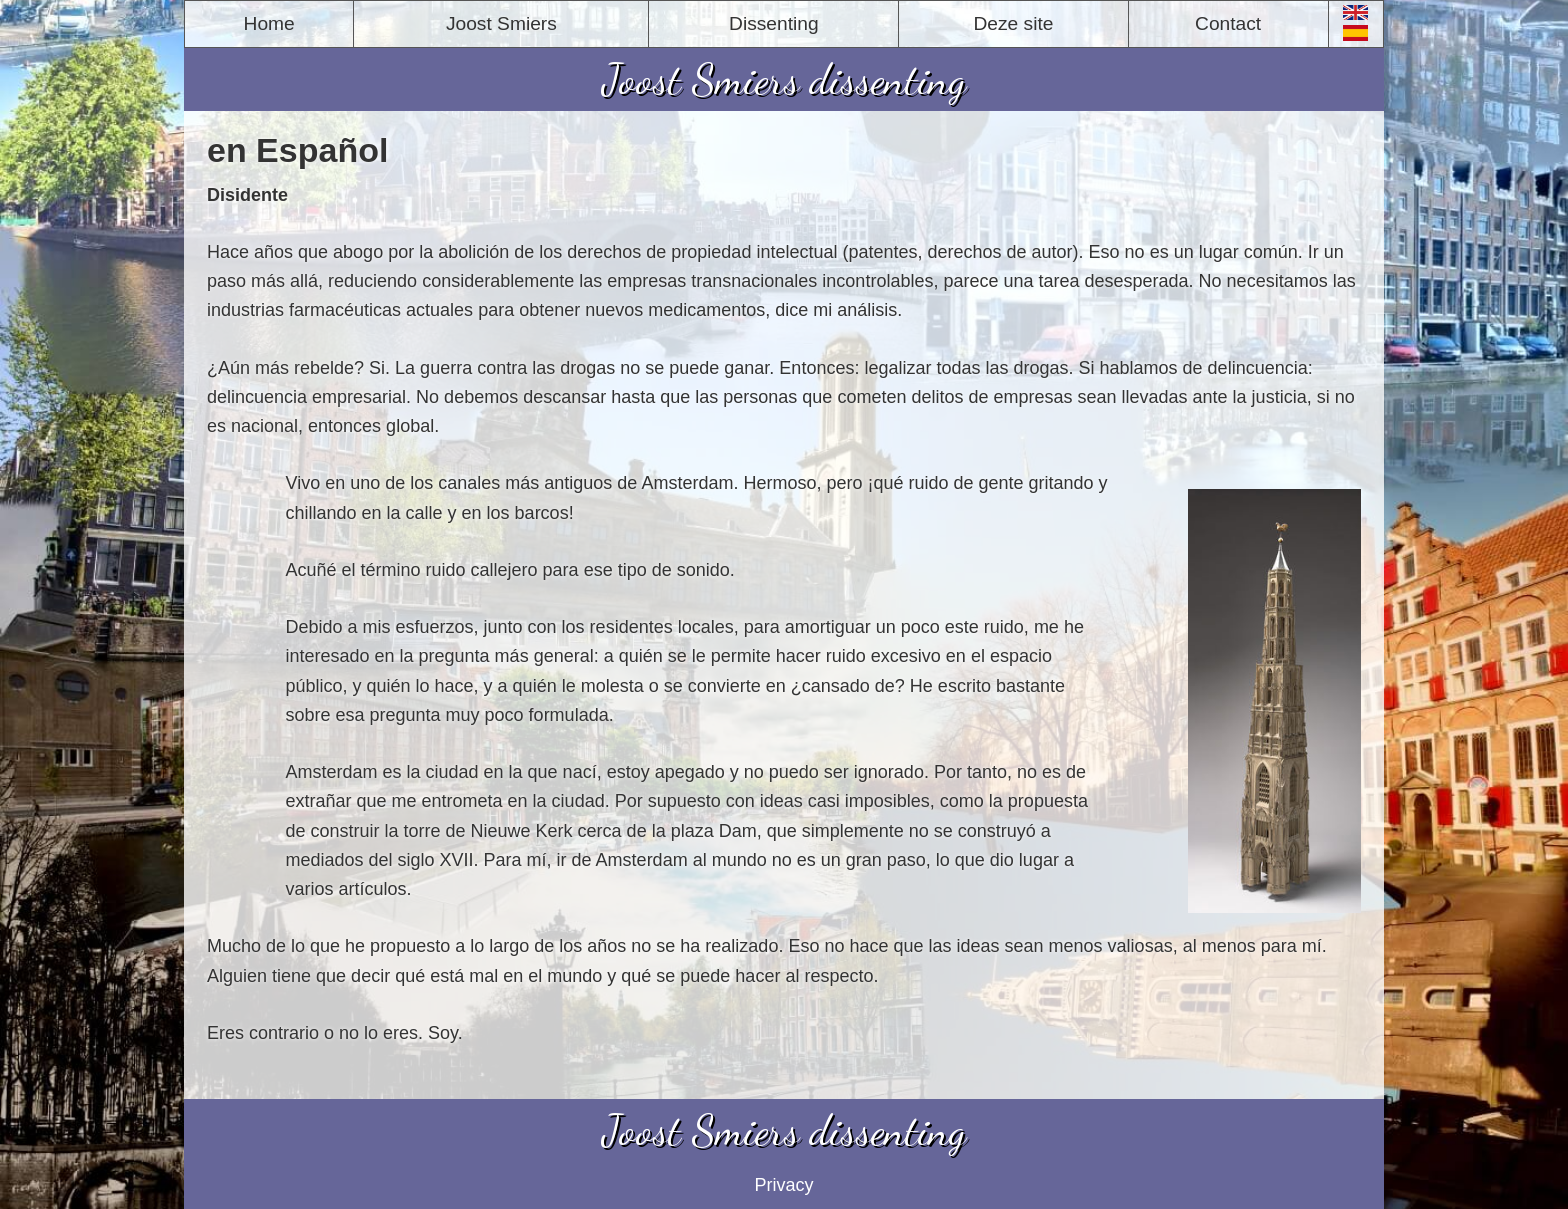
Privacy (783, 1185)
